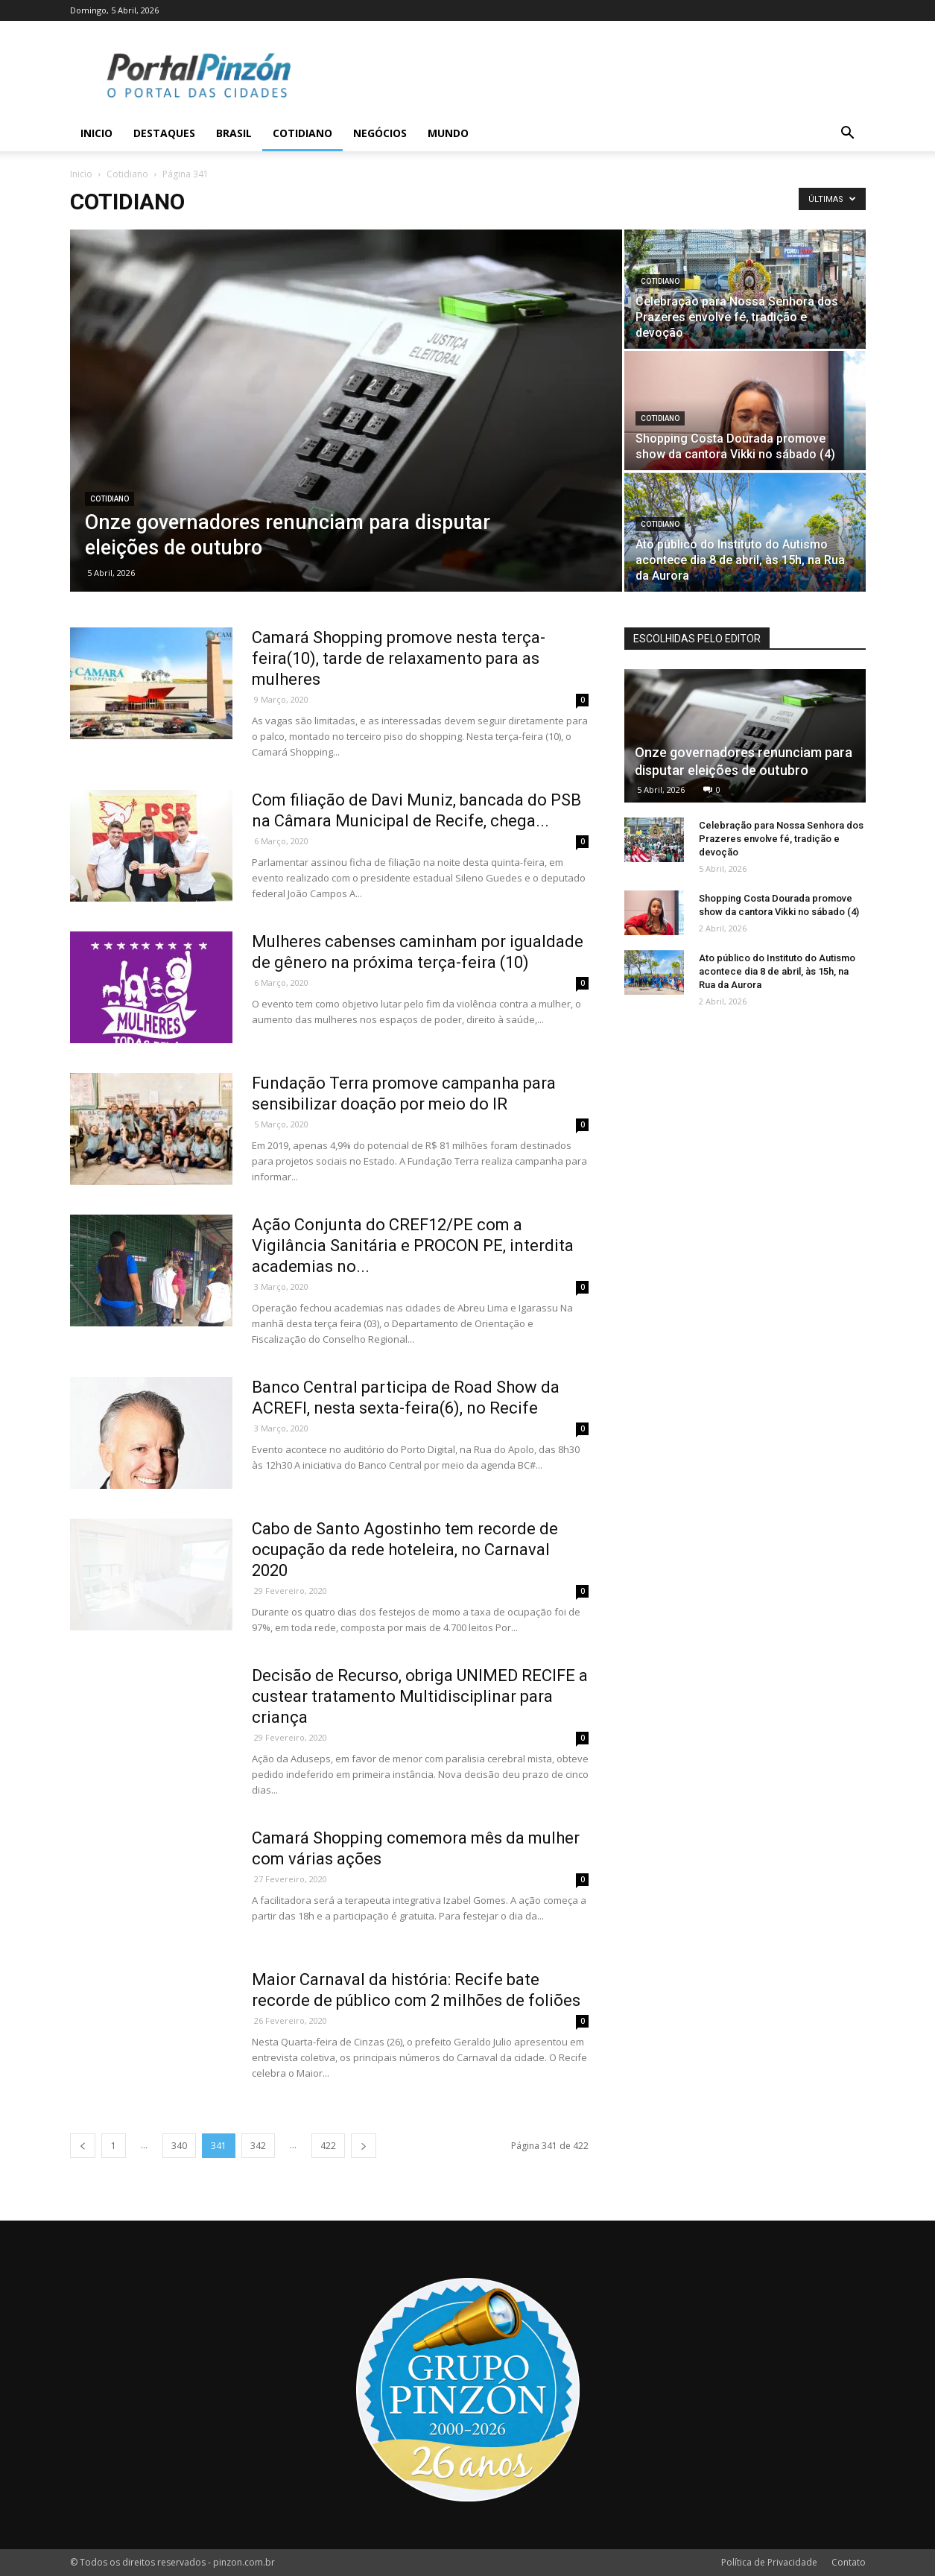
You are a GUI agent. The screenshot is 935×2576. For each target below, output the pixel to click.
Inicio (96, 133)
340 (179, 2145)
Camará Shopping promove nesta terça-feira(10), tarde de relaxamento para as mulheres (398, 658)
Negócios (380, 133)
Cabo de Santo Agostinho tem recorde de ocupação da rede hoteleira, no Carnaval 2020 (405, 1549)
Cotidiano (302, 133)
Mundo (448, 133)
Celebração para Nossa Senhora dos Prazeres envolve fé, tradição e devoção (781, 839)
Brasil (234, 133)
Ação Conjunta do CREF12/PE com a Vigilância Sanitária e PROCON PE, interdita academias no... (413, 1245)
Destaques (164, 133)
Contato (848, 2562)
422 (328, 2145)
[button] (848, 134)
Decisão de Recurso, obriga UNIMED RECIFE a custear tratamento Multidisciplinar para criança (420, 1696)
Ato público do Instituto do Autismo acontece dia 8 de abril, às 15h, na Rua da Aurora (777, 971)
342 (258, 2145)
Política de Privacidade (769, 2562)
